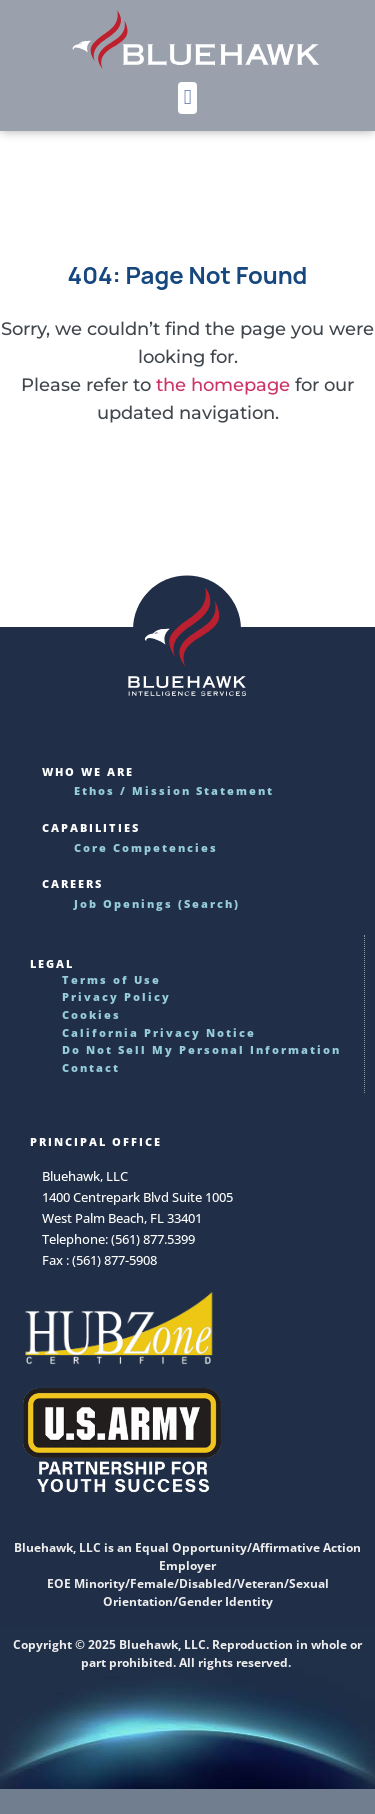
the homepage (223, 385)
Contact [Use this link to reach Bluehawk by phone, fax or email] (91, 1067)
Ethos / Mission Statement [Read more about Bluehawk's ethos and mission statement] (174, 790)
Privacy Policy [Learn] (116, 996)
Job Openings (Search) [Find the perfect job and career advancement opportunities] (157, 903)
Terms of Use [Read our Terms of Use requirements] (111, 979)
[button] (187, 98)
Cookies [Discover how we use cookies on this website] (91, 1014)
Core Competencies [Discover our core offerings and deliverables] (146, 847)
